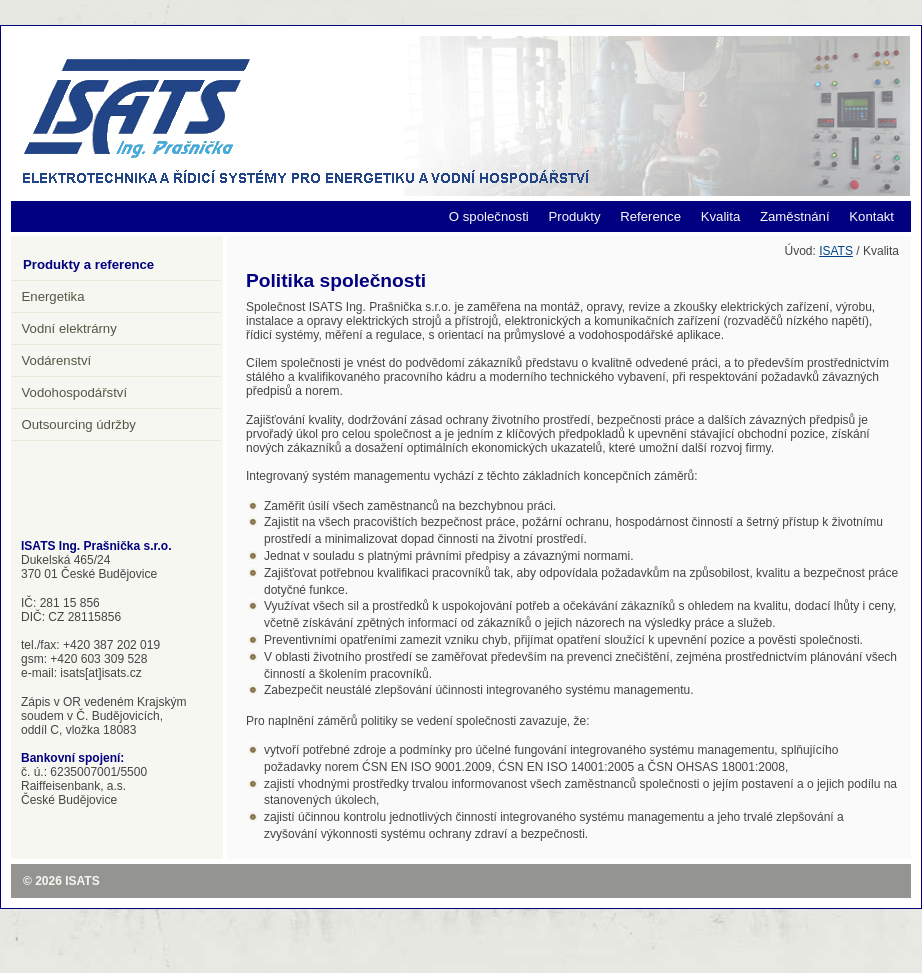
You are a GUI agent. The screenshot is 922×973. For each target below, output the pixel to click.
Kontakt (871, 216)
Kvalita (721, 216)
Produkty (574, 216)
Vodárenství (57, 360)
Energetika (53, 296)
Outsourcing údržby (79, 424)
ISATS (836, 251)
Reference (650, 216)
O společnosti (489, 216)
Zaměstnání (795, 216)
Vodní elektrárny (69, 328)
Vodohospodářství (75, 392)
